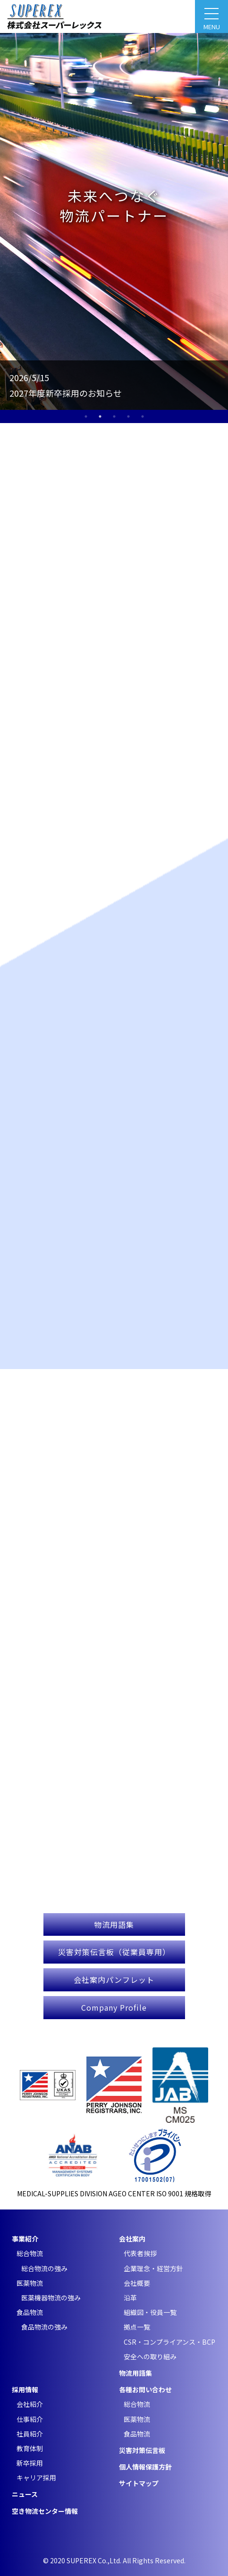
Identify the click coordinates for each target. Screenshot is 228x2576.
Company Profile (114, 2007)
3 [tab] (114, 416)
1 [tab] (86, 416)
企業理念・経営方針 (153, 2268)
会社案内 (132, 2238)
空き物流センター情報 (45, 2511)
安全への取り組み (150, 2356)
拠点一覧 (137, 2326)
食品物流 (30, 2312)
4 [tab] (128, 416)
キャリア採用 (36, 2477)
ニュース (25, 2494)
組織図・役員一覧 (150, 2312)
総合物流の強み (44, 2268)
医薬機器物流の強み (51, 2297)
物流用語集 (114, 1924)
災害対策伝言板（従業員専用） (114, 1951)
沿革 (130, 2297)
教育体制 (30, 2448)
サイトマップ (139, 2483)
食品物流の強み (44, 2326)
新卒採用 (30, 2463)
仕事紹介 (30, 2419)
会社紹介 (30, 2404)
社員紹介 (30, 2433)
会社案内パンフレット (114, 1979)
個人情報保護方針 (145, 2466)
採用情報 (25, 2389)
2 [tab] (100, 416)
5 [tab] (142, 416)
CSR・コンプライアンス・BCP (169, 2342)
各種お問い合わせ (145, 2389)
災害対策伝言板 (142, 2450)
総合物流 (30, 2253)
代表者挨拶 (140, 2253)
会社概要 (137, 2283)
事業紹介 (25, 2238)
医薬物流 (30, 2283)
